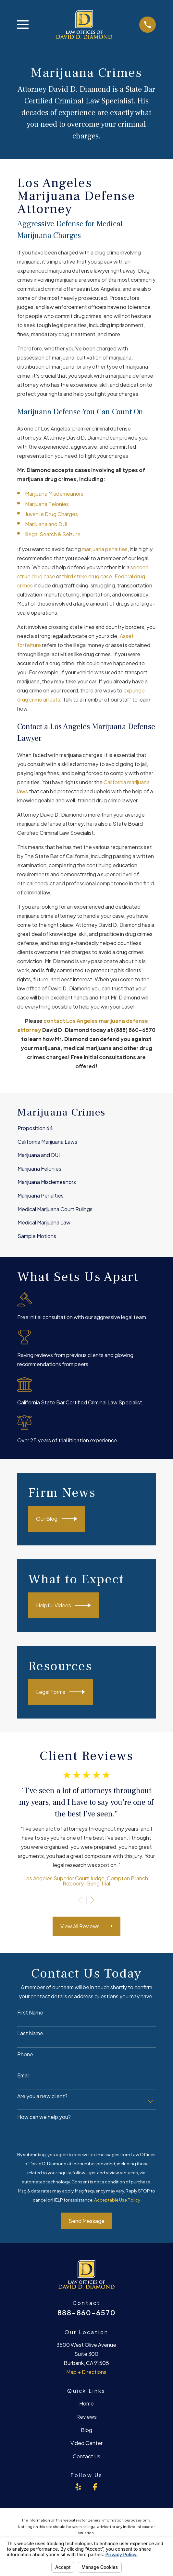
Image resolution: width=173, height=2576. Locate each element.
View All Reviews (86, 1926)
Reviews (86, 2416)
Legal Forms (60, 1692)
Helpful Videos (63, 1605)
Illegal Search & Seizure (52, 534)
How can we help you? (44, 2117)
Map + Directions (86, 2372)
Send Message (86, 2220)
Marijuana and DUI (46, 524)
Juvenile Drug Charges (51, 514)
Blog (86, 2430)
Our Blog (56, 1519)
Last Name (30, 2033)
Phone (25, 2054)
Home (86, 2403)
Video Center (86, 2443)
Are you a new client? (42, 2096)
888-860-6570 (86, 2312)
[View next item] (92, 1900)
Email (23, 2075)
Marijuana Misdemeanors (54, 493)
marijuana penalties (105, 549)
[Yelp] (78, 2486)
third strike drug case (87, 576)
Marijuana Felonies (47, 504)
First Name (30, 2012)
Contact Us (86, 2456)
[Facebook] (94, 2486)
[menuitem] (86, 1128)
